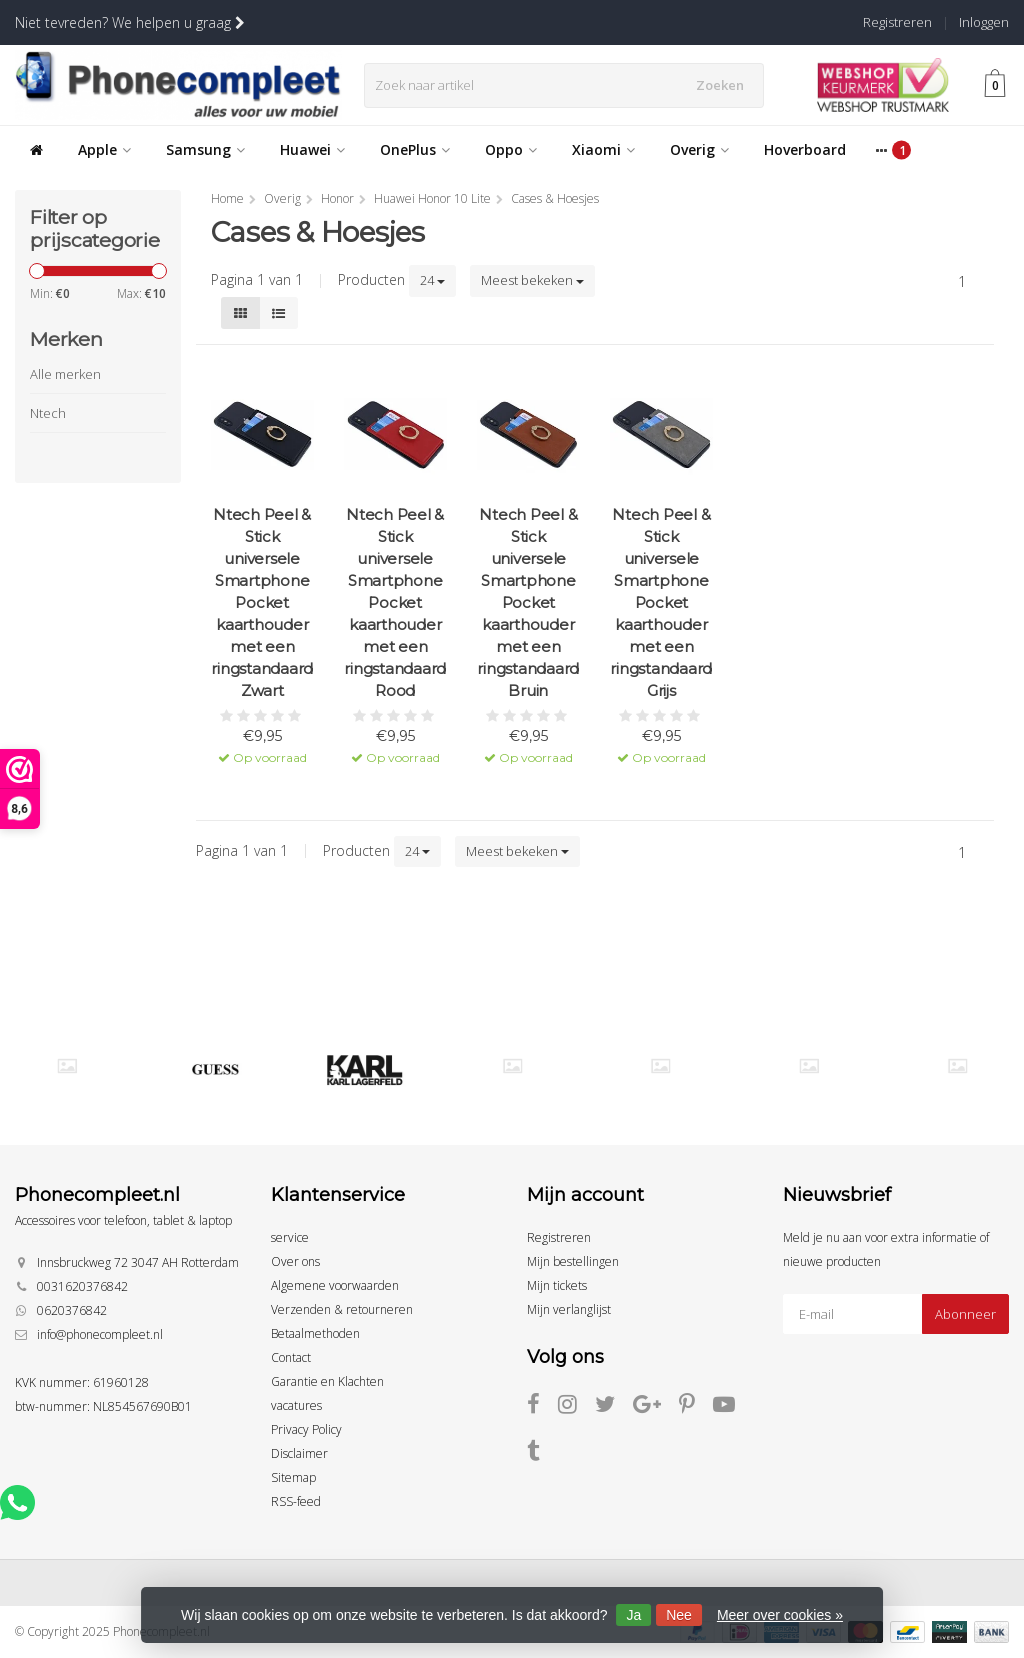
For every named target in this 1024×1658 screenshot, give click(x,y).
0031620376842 (82, 1286)
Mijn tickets (557, 1285)
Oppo (511, 149)
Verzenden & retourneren (342, 1309)
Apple (104, 149)
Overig (699, 149)
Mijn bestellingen (573, 1261)
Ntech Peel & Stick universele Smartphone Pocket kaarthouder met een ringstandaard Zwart (262, 602)
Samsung (205, 149)
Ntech (48, 413)
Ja (633, 1615)
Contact (291, 1357)
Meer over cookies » (780, 1615)
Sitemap (293, 1477)
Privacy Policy (306, 1429)
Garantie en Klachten (327, 1381)
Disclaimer (299, 1453)
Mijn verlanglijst (569, 1309)
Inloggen (984, 22)
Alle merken (65, 374)
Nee (679, 1615)
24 (432, 280)
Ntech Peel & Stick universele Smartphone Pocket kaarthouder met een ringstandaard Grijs (661, 602)
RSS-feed (296, 1501)
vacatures (296, 1405)
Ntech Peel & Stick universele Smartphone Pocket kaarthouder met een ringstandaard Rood (395, 602)
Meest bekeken (532, 280)
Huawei (312, 149)
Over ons (295, 1261)
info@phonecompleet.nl (100, 1334)
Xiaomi (603, 149)
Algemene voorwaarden (335, 1285)
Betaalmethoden (315, 1333)
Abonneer (965, 1314)
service (290, 1237)
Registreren (897, 22)
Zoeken (725, 85)
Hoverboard (805, 149)
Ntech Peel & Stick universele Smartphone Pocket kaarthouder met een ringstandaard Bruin (528, 602)
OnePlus (415, 149)
